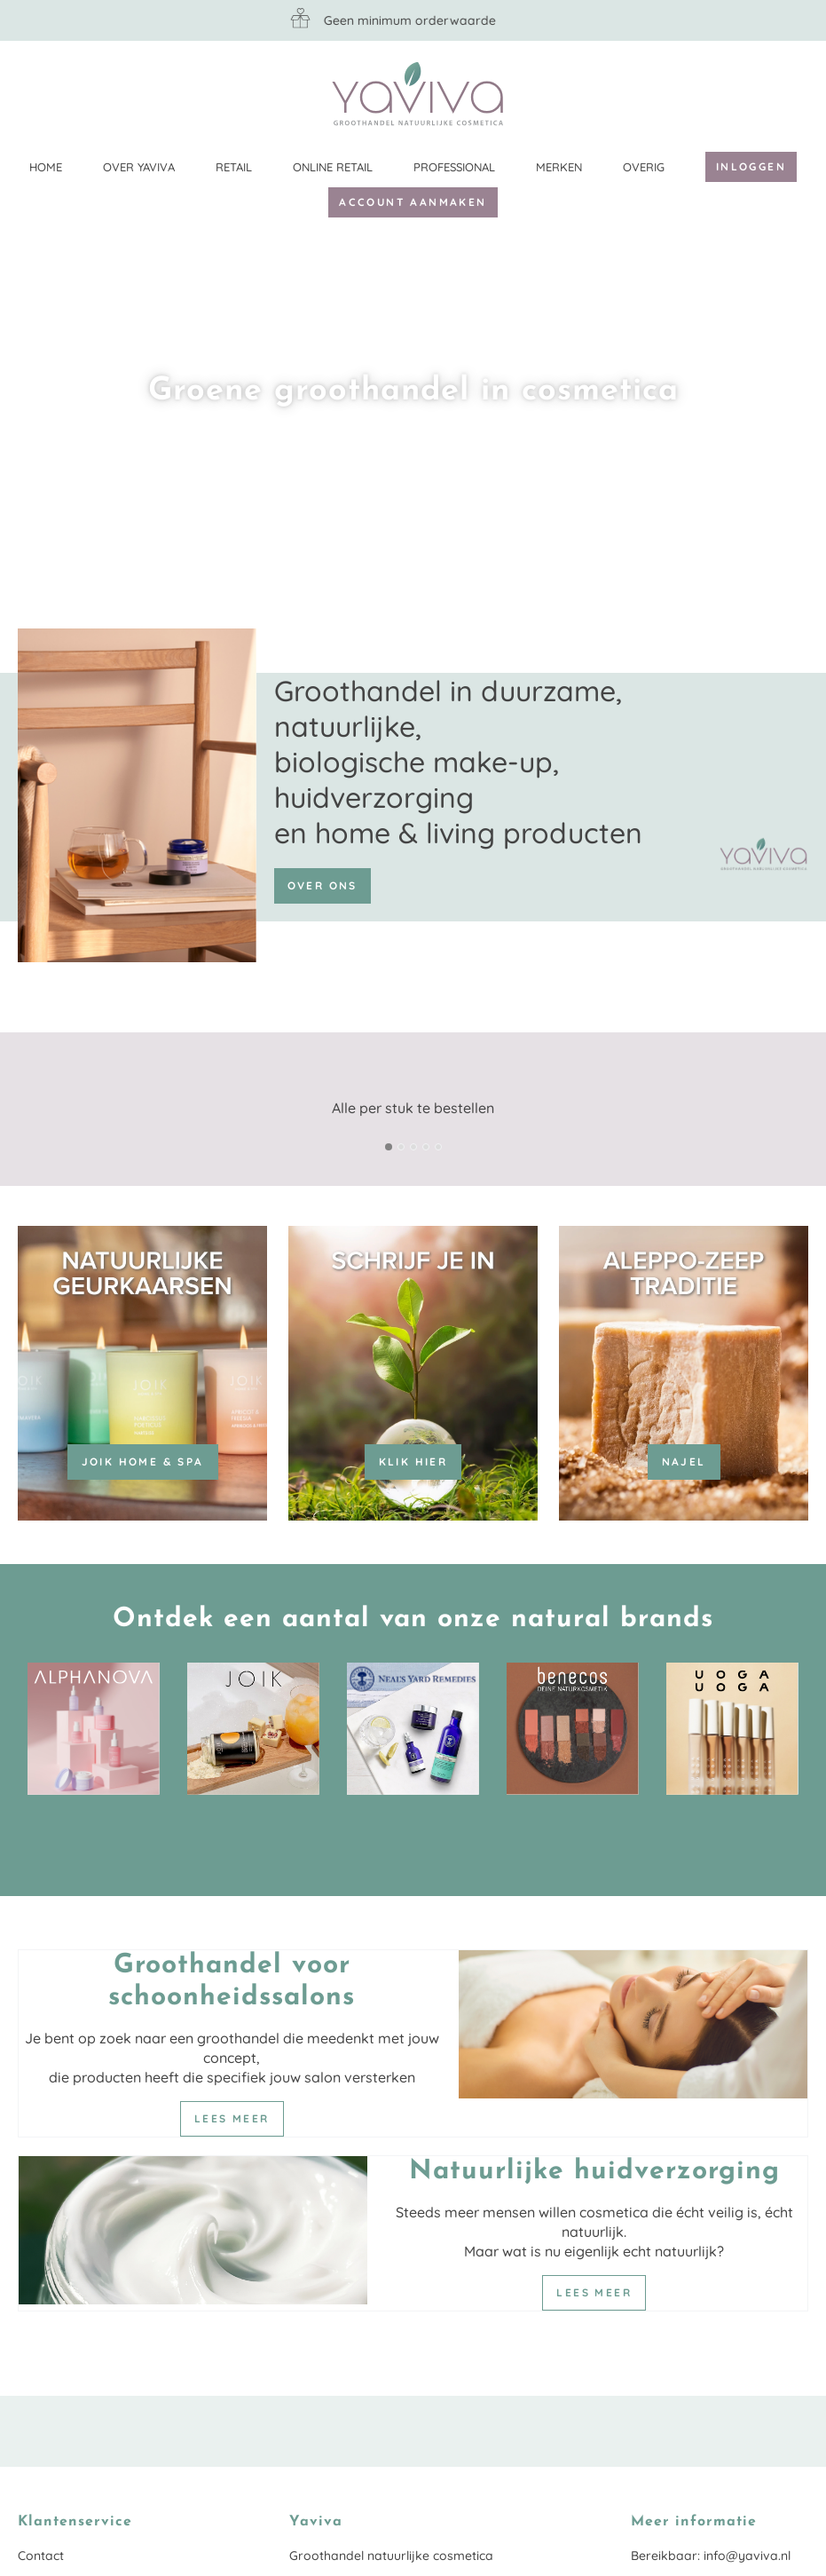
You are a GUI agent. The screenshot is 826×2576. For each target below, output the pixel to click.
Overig (644, 167)
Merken (559, 167)
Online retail (333, 167)
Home (45, 167)
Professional (454, 167)
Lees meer (232, 2118)
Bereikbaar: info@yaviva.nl (711, 2556)
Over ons (322, 885)
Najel (684, 1461)
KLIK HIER (413, 1461)
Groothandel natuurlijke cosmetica (391, 2556)
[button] (388, 1146)
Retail (234, 167)
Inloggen (751, 166)
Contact (41, 2556)
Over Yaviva (139, 167)
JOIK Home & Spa (143, 1461)
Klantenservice (795, 93)
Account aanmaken (412, 202)
